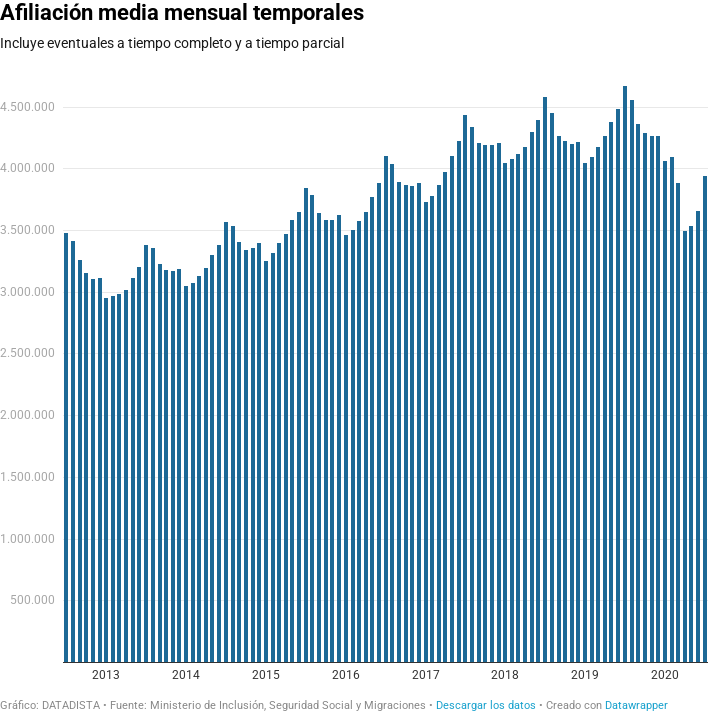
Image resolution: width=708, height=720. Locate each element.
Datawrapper (636, 705)
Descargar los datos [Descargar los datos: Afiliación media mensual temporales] (486, 705)
